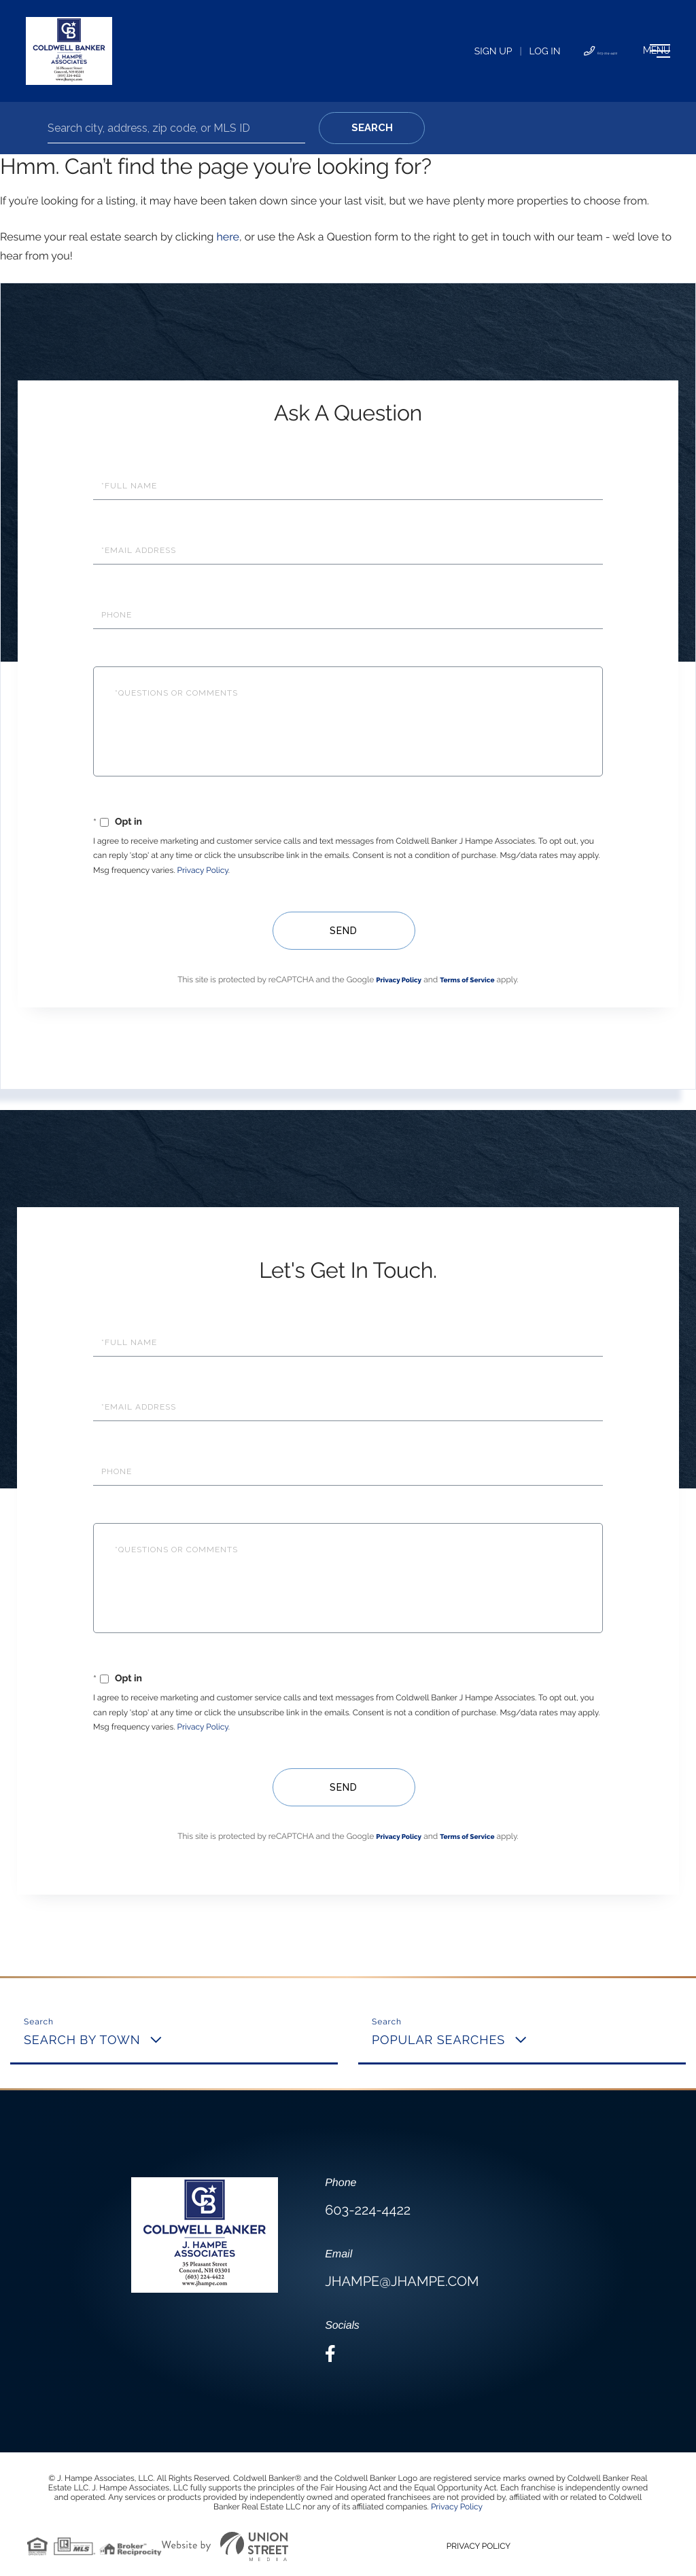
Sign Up (395, 51)
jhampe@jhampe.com (401, 2281)
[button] (372, 128)
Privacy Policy (202, 870)
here (227, 236)
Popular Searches (438, 2040)
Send (341, 930)
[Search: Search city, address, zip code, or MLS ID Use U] (176, 128)
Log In (446, 51)
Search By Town (82, 2040)
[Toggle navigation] (624, 51)
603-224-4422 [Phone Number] (523, 51)
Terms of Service (467, 980)
